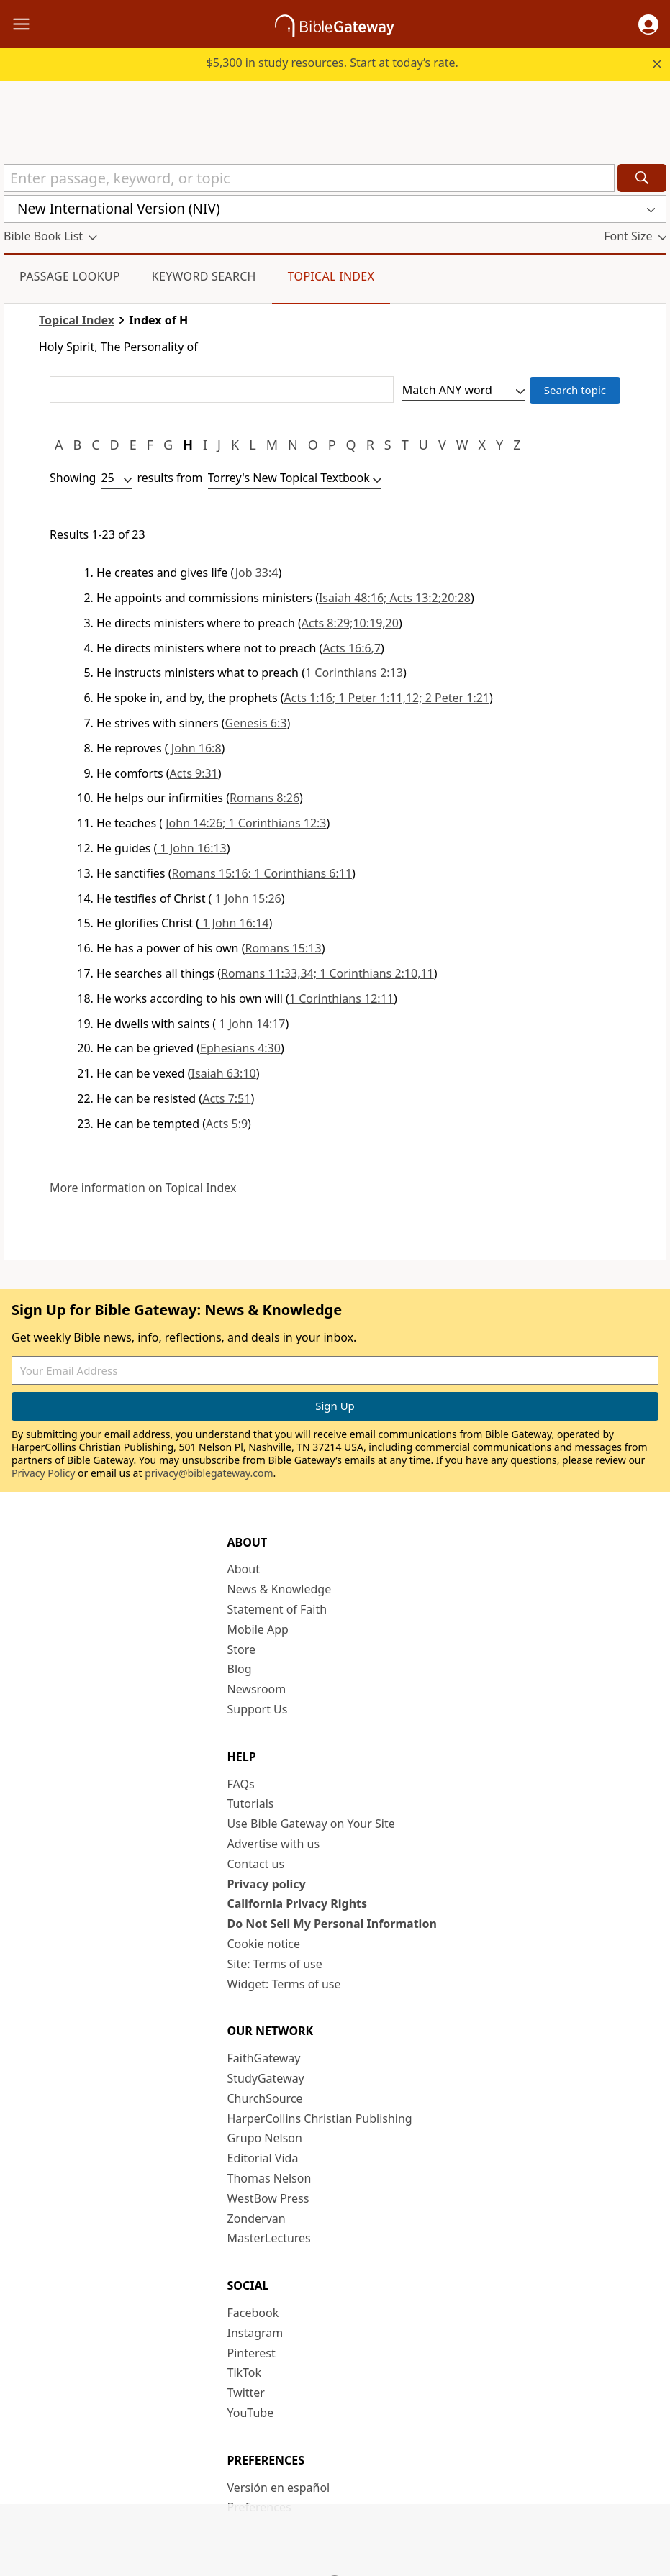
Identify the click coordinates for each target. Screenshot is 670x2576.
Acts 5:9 (227, 1124)
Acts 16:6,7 (351, 648)
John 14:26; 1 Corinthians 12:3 (244, 823)
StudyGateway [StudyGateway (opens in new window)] (265, 2078)
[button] (648, 24)
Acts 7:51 (226, 1098)
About (243, 1569)
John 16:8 (195, 748)
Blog (239, 1669)
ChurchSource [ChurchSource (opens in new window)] (265, 2098)
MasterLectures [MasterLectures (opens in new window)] (269, 2238)
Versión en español (278, 2487)
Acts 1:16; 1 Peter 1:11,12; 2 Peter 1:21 (386, 698)
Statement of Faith (277, 1609)
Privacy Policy (43, 1473)
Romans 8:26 (264, 798)
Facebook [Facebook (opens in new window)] (253, 2313)
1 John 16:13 (191, 848)
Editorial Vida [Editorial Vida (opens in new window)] (263, 2158)
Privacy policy (266, 1884)
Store (241, 1649)
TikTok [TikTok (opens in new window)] (244, 2372)
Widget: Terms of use (284, 1984)
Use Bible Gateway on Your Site (311, 1823)
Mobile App (258, 1629)
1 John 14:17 (250, 1024)
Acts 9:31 (194, 773)
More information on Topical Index (143, 1188)
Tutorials (250, 1803)
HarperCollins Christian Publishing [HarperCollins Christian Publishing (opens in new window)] (319, 2118)
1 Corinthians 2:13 (354, 673)
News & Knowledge (279, 1589)
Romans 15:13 (283, 948)
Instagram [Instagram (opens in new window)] (255, 2333)
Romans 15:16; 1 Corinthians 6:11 (261, 873)
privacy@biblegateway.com (209, 1473)
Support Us (257, 1709)
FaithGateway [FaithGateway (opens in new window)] (264, 2058)
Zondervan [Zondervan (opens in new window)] (256, 2218)
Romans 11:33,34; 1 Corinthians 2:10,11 (327, 973)
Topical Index (331, 276)
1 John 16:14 (233, 923)
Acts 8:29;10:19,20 (350, 623)
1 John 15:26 (246, 898)
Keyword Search (204, 276)
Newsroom (256, 1689)
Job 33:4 (257, 573)
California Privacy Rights (297, 1903)
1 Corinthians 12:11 (341, 998)
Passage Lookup (69, 276)
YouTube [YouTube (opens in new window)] (250, 2413)
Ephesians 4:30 (240, 1048)
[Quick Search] (309, 178)
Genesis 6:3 (256, 723)
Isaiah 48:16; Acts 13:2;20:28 (395, 598)
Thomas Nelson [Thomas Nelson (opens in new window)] (269, 2178)
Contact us (256, 1864)
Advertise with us (273, 1844)
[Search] (641, 178)
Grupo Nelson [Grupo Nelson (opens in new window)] (264, 2138)
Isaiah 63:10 (223, 1073)
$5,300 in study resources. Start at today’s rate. (332, 62)
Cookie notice (264, 1944)
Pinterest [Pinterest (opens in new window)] (251, 2353)
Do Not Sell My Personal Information (332, 1923)
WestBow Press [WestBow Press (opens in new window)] (268, 2198)
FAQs (241, 1784)
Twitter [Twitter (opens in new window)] (246, 2392)
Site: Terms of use (274, 1964)
